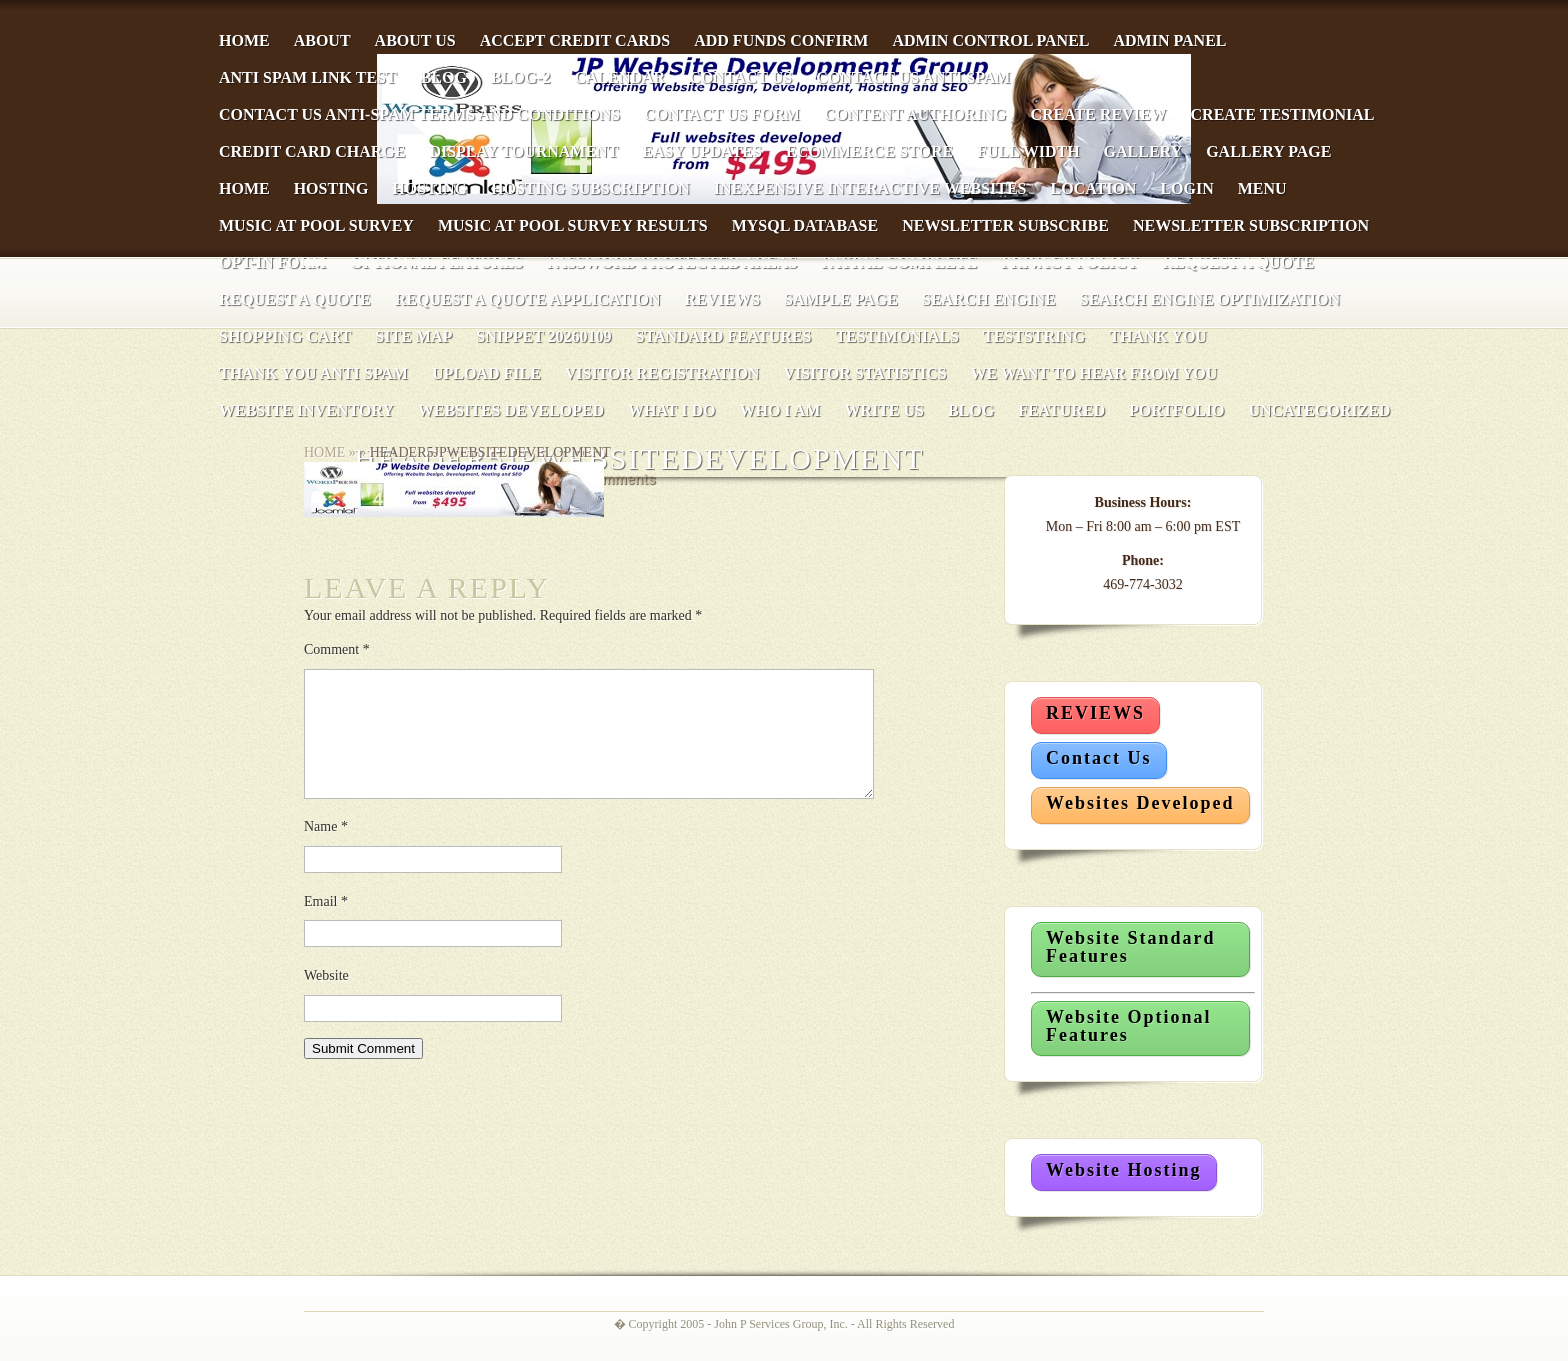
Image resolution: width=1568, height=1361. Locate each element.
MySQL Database (805, 225)
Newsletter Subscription (1251, 225)
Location (1093, 188)
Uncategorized (1319, 410)
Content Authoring (915, 114)
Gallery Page (1268, 151)
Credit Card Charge (312, 151)
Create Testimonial (1283, 114)
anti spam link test (308, 77)
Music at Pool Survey (316, 225)
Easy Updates (702, 151)
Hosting (331, 188)
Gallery (1143, 151)
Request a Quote (295, 299)
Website (326, 999)
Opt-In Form (272, 262)
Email (326, 925)
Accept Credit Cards (575, 40)
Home (244, 40)
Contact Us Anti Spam (913, 77)
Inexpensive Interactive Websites (870, 188)
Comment (337, 649)
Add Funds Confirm (781, 40)
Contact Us (740, 77)
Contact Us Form (722, 114)
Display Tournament (523, 151)
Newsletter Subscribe (1005, 225)
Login (1186, 188)
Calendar (619, 77)
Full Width (1028, 151)
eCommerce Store (869, 151)
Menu (1262, 188)
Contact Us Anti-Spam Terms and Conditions (419, 114)
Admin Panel (1169, 40)
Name (326, 850)
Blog (444, 77)
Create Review (1098, 114)
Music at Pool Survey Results (573, 225)
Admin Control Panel (990, 40)
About (322, 40)
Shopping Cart (285, 336)
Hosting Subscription (590, 188)
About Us (415, 40)
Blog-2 (521, 77)
